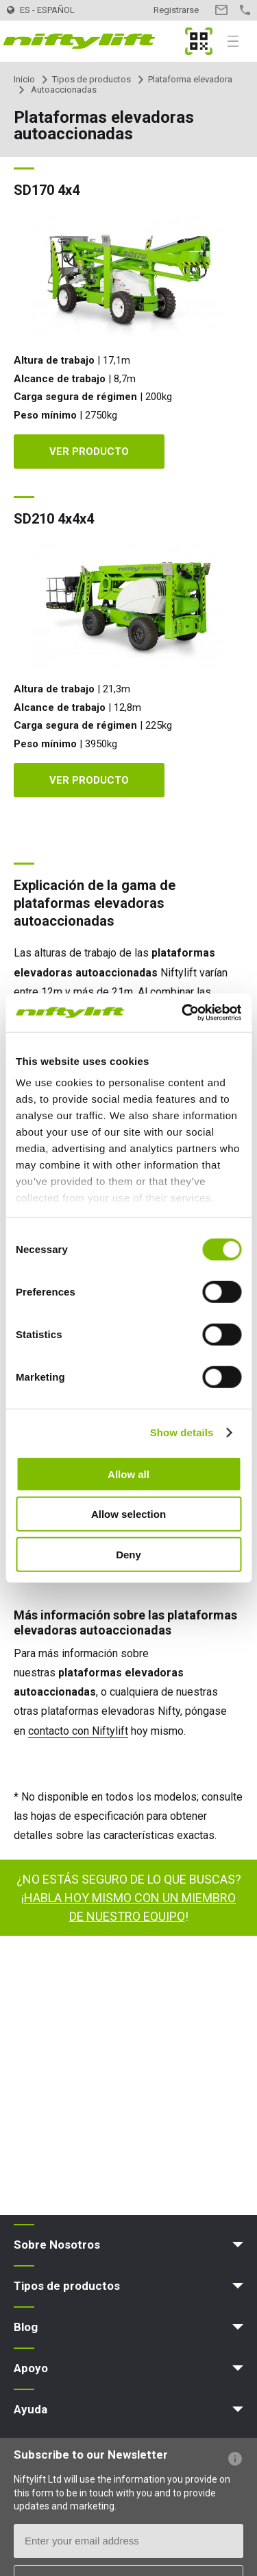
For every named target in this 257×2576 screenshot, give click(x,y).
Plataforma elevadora (190, 79)
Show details (182, 1432)
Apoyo (31, 2368)
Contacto (221, 10)
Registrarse (176, 10)
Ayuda (30, 2409)
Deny (128, 1554)
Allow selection (128, 1514)
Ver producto (89, 451)
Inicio (24, 79)
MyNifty (198, 41)
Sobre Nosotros (57, 2244)
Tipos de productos (91, 79)
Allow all (128, 1473)
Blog (26, 2327)
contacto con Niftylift (78, 1730)
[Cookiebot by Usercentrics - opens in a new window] (183, 1013)
